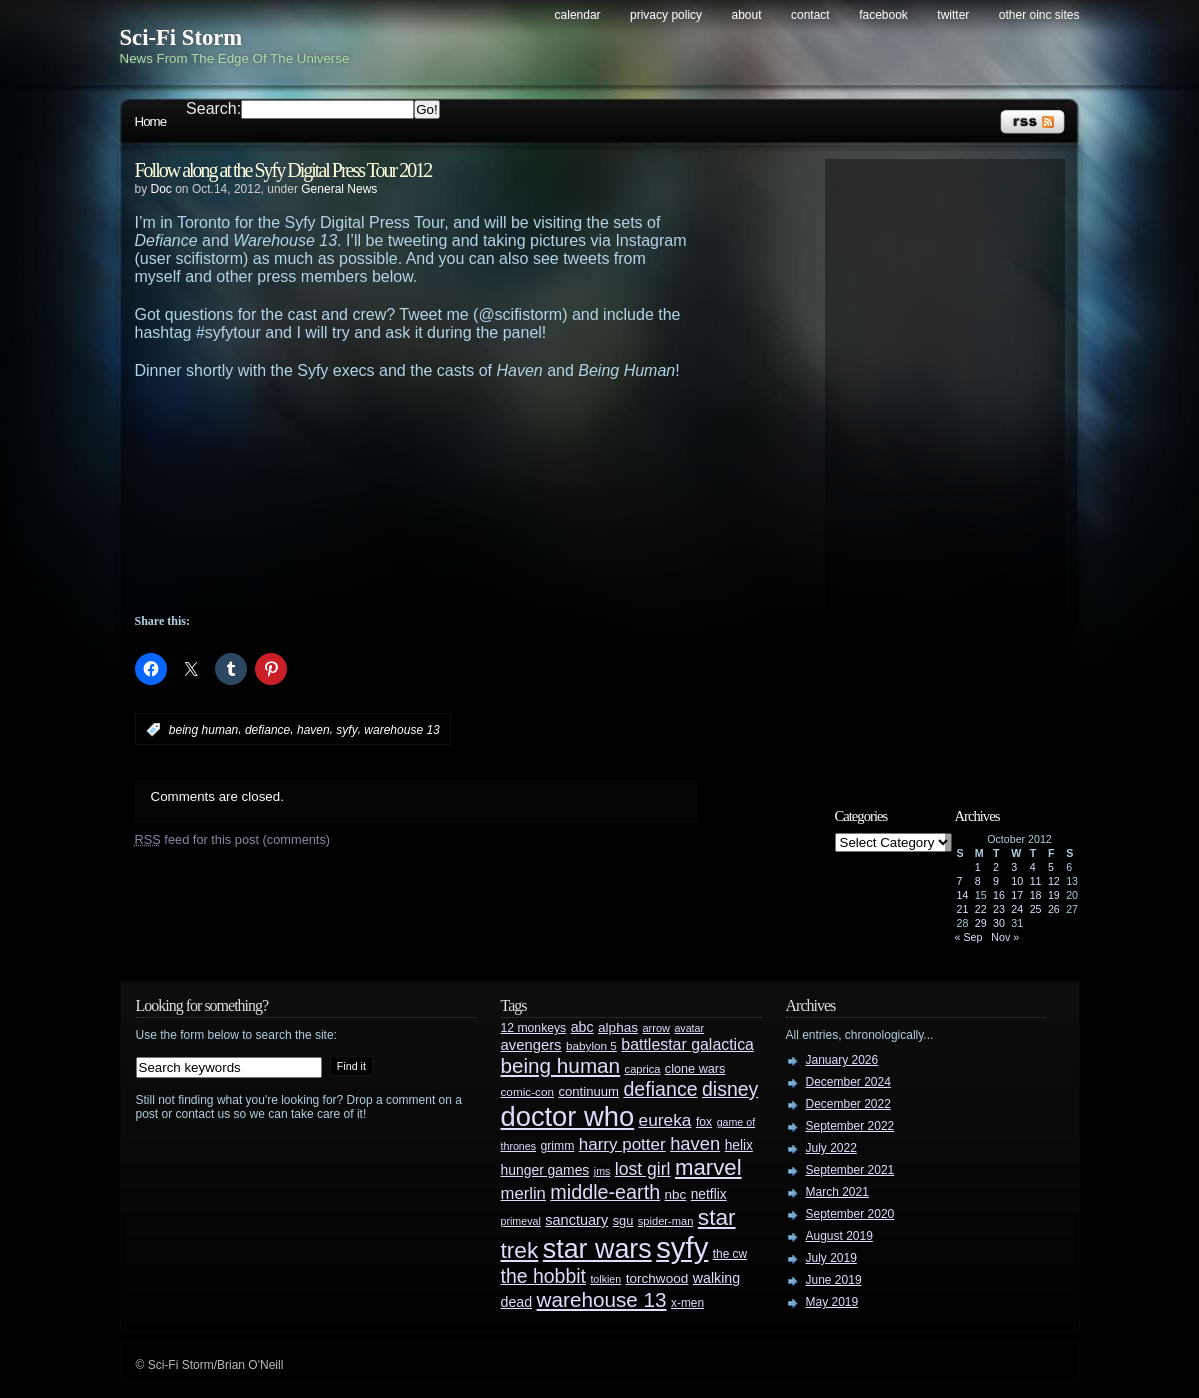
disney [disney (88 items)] (730, 1089)
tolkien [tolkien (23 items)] (605, 1279)
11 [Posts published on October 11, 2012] (1036, 881)
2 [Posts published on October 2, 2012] (996, 867)
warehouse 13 (401, 730)
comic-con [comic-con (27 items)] (527, 1091)
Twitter (953, 15)
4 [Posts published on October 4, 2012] (1033, 867)
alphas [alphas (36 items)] (618, 1027)
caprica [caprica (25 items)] (643, 1069)
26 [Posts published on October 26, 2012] (1054, 909)
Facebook (883, 15)
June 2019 (834, 1280)
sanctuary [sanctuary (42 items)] (576, 1220)
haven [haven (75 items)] (695, 1143)
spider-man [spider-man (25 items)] (666, 1221)
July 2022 (831, 1148)
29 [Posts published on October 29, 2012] (981, 923)
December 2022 (848, 1104)
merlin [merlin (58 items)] (523, 1193)
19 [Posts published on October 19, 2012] (1054, 895)
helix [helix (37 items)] (739, 1145)
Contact (810, 15)
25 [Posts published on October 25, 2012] (1036, 909)
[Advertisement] (455, 435)
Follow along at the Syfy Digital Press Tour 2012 (283, 170)
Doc (161, 189)
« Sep (969, 937)
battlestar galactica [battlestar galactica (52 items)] (687, 1044)
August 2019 (839, 1236)
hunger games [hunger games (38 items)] (545, 1170)
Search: (213, 108)
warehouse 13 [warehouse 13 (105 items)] (602, 1299)
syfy (346, 730)
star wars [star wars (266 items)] (597, 1249)
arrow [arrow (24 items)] (656, 1028)
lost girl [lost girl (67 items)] (643, 1169)
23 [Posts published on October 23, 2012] (999, 909)
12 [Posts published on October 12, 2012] (1054, 881)
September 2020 (850, 1214)
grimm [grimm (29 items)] (558, 1146)
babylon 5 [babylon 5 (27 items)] (591, 1045)
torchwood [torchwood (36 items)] (657, 1278)
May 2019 (832, 1302)
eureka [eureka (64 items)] (665, 1120)
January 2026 (842, 1060)
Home (151, 121)
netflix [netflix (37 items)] (709, 1194)
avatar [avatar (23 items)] (689, 1028)
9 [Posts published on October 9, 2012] (996, 881)
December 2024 (848, 1082)
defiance (267, 730)
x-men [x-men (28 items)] (687, 1303)
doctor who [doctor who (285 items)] (568, 1116)
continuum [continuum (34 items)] (588, 1091)
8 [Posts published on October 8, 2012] (978, 881)
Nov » (1005, 937)
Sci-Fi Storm (181, 37)
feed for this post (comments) (233, 839)
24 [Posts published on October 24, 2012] (1017, 909)
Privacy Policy (666, 15)
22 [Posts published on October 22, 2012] (981, 909)
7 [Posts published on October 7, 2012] (960, 881)
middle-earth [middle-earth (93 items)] (605, 1192)
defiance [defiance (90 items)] (660, 1089)
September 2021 (850, 1170)
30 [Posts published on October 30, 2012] (999, 923)
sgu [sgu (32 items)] (623, 1220)
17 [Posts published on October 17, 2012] (1017, 895)
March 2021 (837, 1192)
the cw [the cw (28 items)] (730, 1254)
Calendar (578, 15)
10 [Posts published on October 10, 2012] (1017, 881)
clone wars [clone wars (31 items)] (695, 1069)
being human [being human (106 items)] (561, 1065)
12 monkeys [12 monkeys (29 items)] (534, 1028)
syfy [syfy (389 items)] (682, 1247)
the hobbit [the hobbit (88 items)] (543, 1276)
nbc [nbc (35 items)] (676, 1194)
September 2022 (850, 1126)
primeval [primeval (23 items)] (521, 1221)
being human (203, 730)
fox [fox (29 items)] (704, 1122)
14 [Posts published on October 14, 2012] (963, 895)
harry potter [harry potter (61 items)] (622, 1144)
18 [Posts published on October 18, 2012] (1036, 895)
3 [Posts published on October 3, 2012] (1014, 867)
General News (339, 189)
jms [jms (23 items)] (602, 1171)
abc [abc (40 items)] (582, 1027)
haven (313, 730)
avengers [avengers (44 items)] (531, 1045)
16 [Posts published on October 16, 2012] (999, 895)
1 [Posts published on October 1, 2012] (978, 867)
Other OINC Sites (1039, 15)
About (747, 15)
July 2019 (831, 1258)
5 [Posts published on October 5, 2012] (1051, 867)
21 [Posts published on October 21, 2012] (963, 909)
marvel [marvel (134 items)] (708, 1167)
